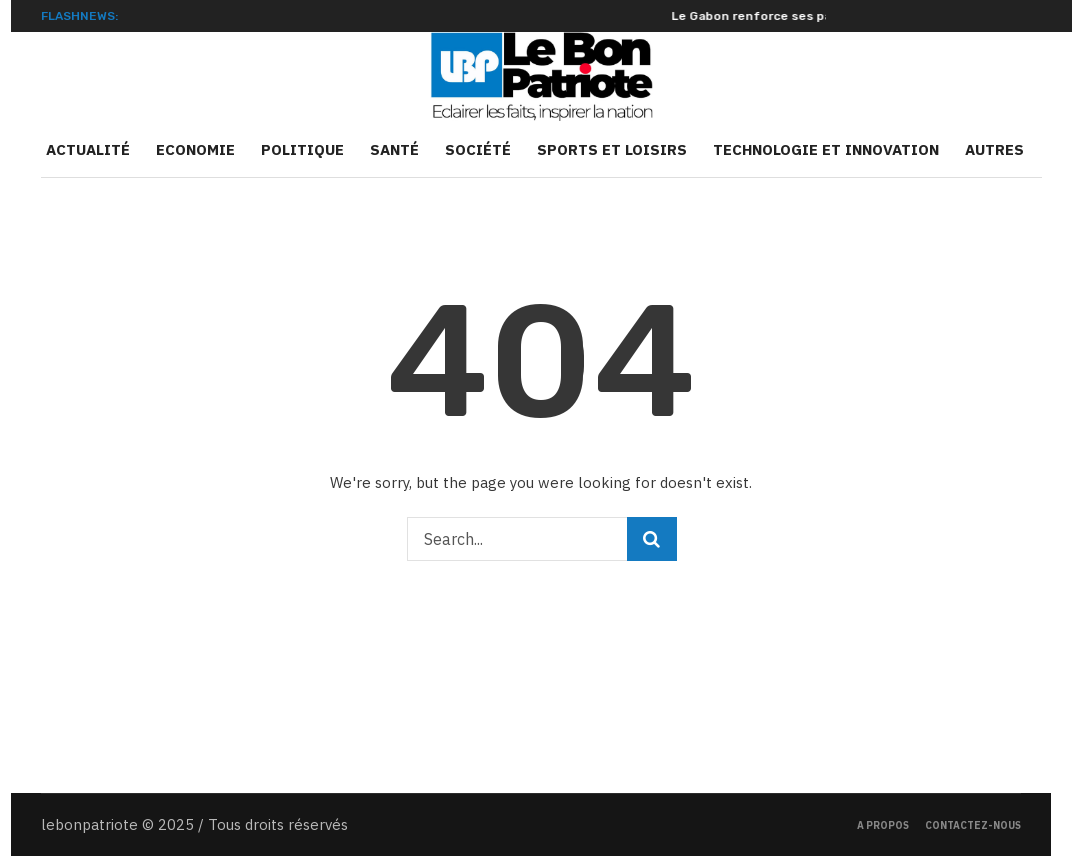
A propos (883, 825)
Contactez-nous (973, 825)
